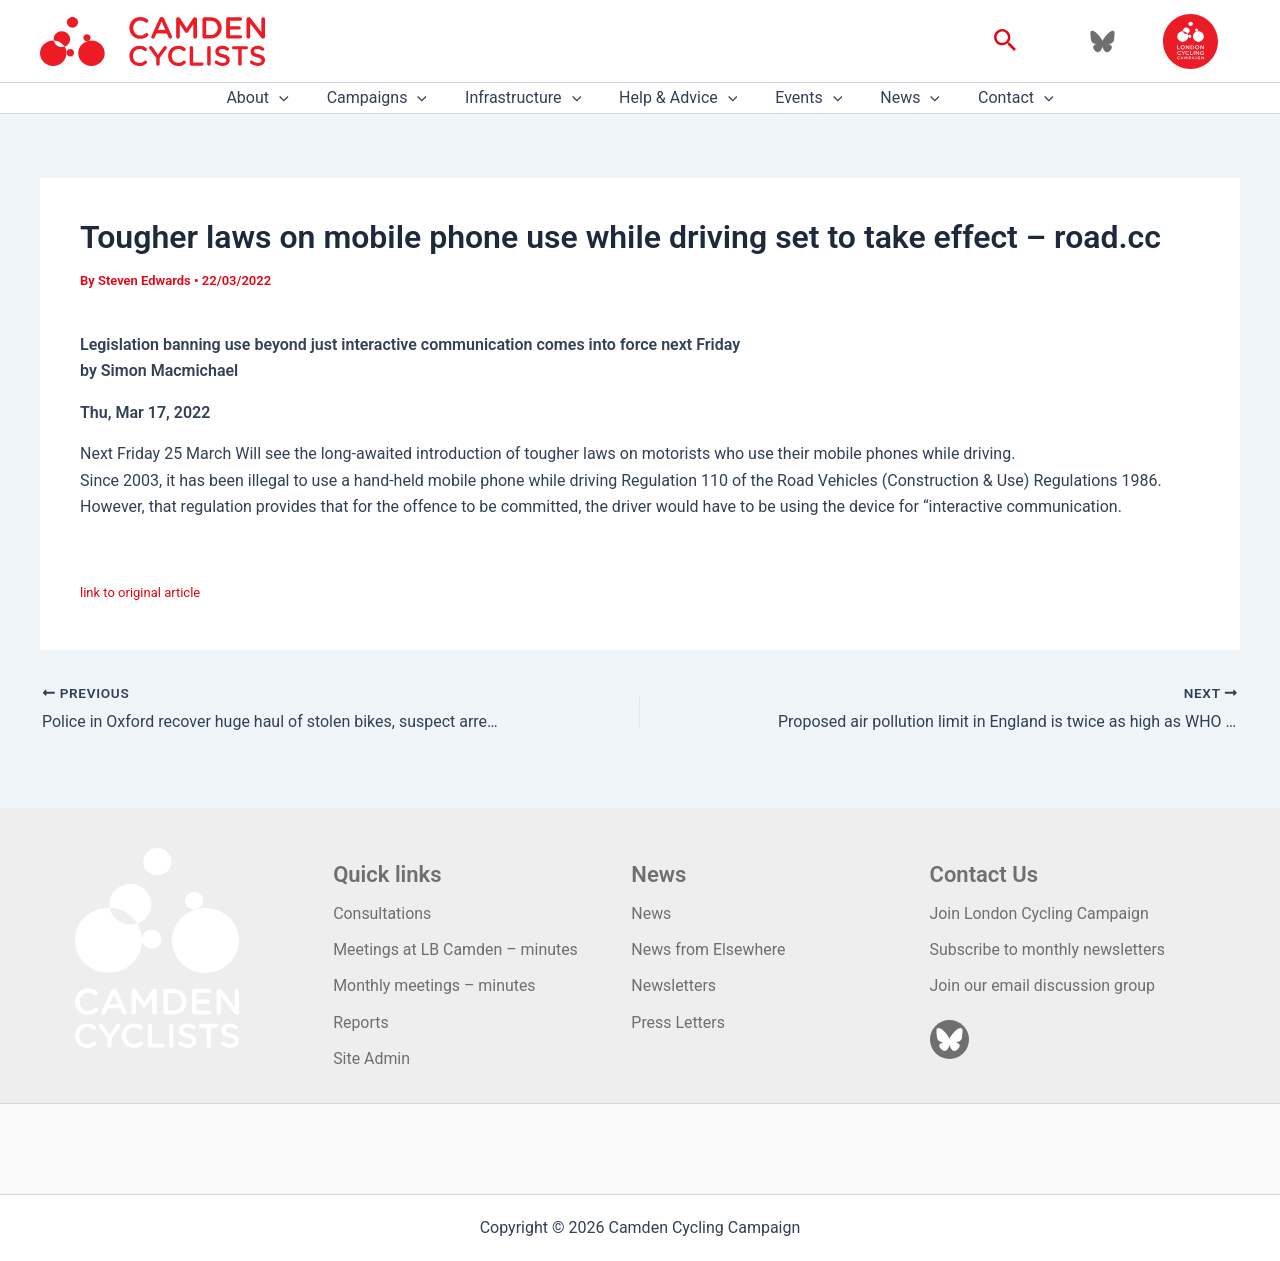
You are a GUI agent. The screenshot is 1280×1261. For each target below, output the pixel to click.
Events (802, 98)
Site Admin (371, 1058)
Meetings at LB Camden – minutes (456, 949)
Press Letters (678, 1022)
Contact (998, 98)
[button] (1005, 41)
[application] (297, 98)
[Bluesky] (1102, 41)
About (275, 98)
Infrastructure (529, 98)
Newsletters (673, 985)
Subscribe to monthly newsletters (1048, 949)
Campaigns (389, 98)
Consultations (382, 913)
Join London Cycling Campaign (1040, 913)
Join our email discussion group (1043, 985)
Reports (361, 1022)
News (898, 98)
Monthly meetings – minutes (435, 985)
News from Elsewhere (708, 949)
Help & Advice (678, 98)
